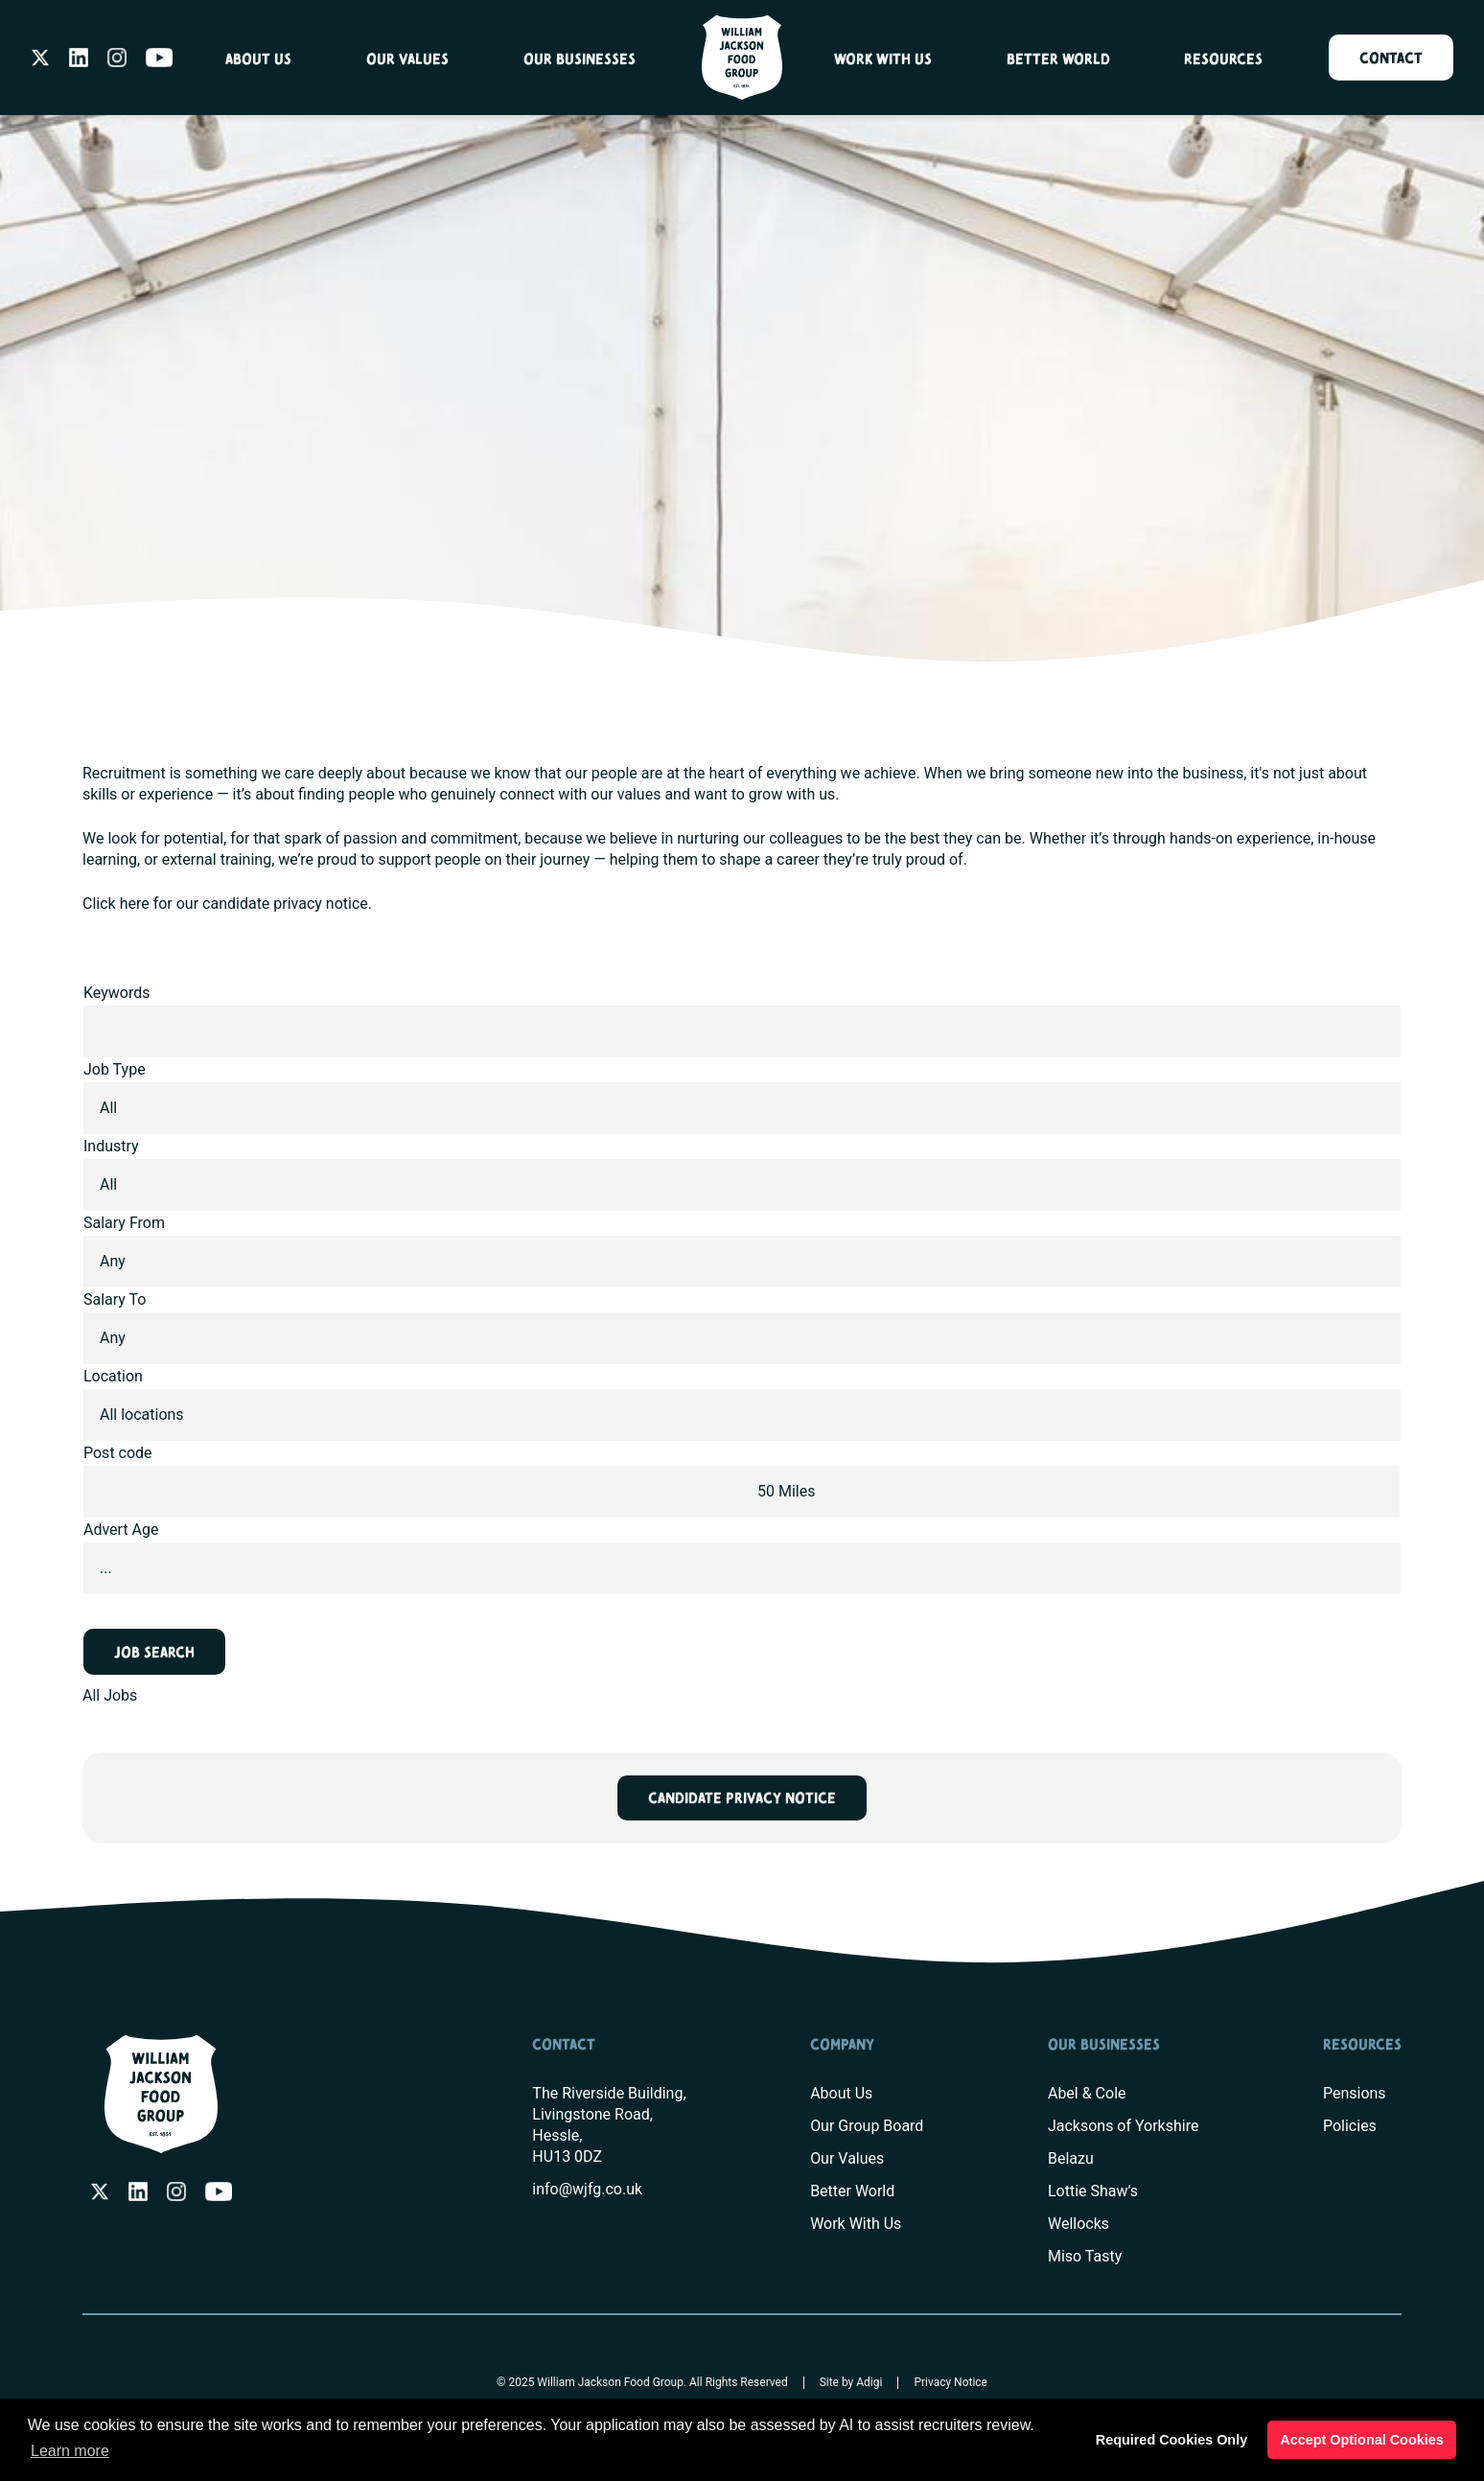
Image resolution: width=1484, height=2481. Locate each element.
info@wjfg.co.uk (587, 2189)
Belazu (1071, 2158)
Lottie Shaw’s (1093, 2191)
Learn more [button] (70, 2451)
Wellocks (1078, 2223)
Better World (1058, 60)
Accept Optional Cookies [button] (1361, 2439)
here (135, 903)
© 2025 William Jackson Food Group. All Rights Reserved (642, 2382)
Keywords (117, 993)
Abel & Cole (1087, 2093)
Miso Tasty (1085, 2256)
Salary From (124, 1223)
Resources (1223, 60)
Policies (1350, 2126)
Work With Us (883, 60)
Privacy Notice (951, 2382)
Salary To (114, 1299)
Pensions (1354, 2093)
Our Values (407, 60)
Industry (111, 1146)
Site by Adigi (851, 2382)
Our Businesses (579, 60)
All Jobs (109, 1695)
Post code (117, 1453)
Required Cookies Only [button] (1171, 2439)
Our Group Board (866, 2126)
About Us (258, 60)
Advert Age (121, 1529)
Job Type (114, 1069)
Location (113, 1376)
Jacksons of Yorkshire (1123, 2126)
